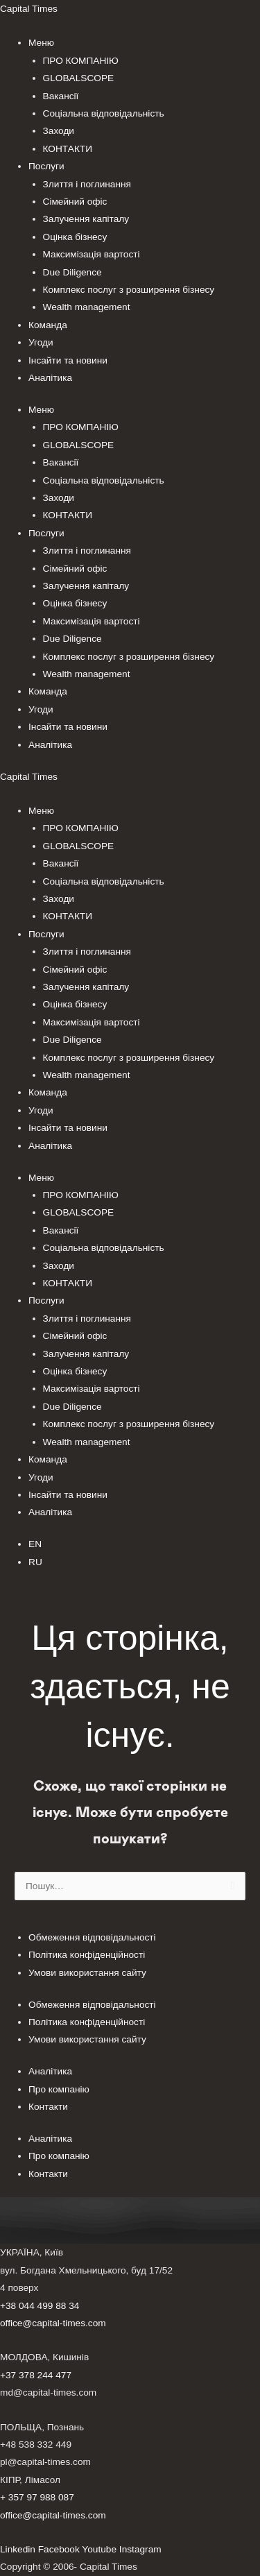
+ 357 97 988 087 (37, 2497)
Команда (47, 325)
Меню (41, 42)
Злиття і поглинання (87, 184)
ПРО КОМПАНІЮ (81, 61)
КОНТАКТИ (67, 149)
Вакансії (61, 96)
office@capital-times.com (53, 2323)
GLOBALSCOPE (78, 78)
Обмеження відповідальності (92, 1937)
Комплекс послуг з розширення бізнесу (129, 289)
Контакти (48, 2106)
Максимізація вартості (91, 254)
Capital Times (29, 8)
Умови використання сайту (87, 1973)
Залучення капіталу (86, 219)
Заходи (58, 131)
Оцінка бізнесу (75, 237)
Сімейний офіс (75, 201)
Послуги (46, 166)
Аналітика (50, 378)
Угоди (40, 342)
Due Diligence (72, 272)
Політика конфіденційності (86, 1955)
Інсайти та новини (67, 360)
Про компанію (58, 2089)
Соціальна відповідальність (103, 113)
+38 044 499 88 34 (39, 2306)
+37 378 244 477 (35, 2375)
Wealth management (86, 307)
